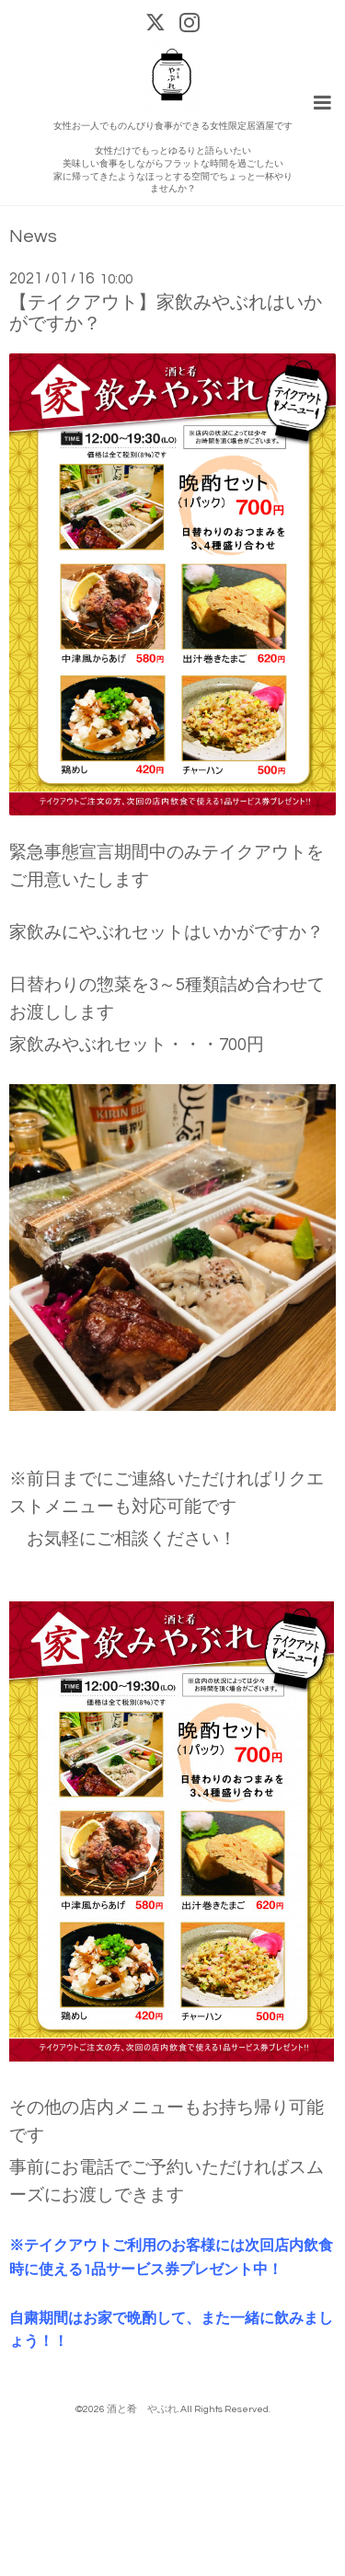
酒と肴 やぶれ (142, 2409)
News (33, 237)
